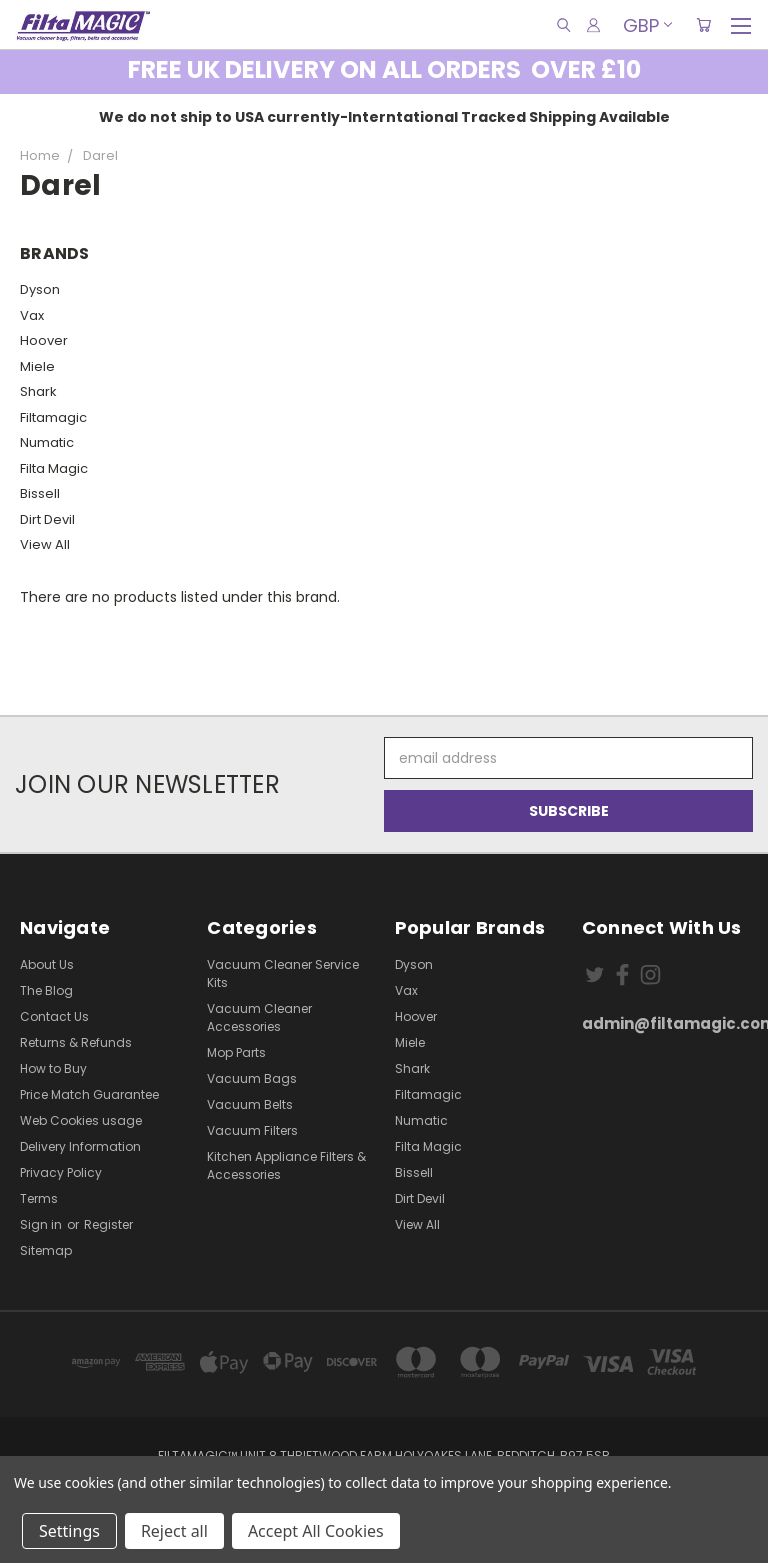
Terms (39, 1198)
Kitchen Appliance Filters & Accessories (286, 1165)
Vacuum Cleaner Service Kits (283, 973)
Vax (32, 315)
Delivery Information (80, 1146)
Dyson (40, 289)
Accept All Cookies (316, 1531)
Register (108, 1224)
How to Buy (53, 1068)
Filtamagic (53, 417)
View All (45, 544)
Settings (69, 1531)
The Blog (46, 990)
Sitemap (46, 1250)
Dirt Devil (47, 519)
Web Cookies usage (81, 1120)
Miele (37, 366)
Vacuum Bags (252, 1078)
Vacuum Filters (252, 1130)
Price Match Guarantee (89, 1094)
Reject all (174, 1531)
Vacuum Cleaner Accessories (259, 1017)
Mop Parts (236, 1052)
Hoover (44, 340)
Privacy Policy (61, 1172)
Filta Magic (54, 468)
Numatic (47, 442)
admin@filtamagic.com (665, 1023)
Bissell (40, 493)
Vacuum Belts (250, 1104)
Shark (38, 391)
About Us (47, 964)
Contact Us (54, 1016)
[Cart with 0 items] (703, 25)
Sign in (42, 1224)
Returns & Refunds (76, 1042)
